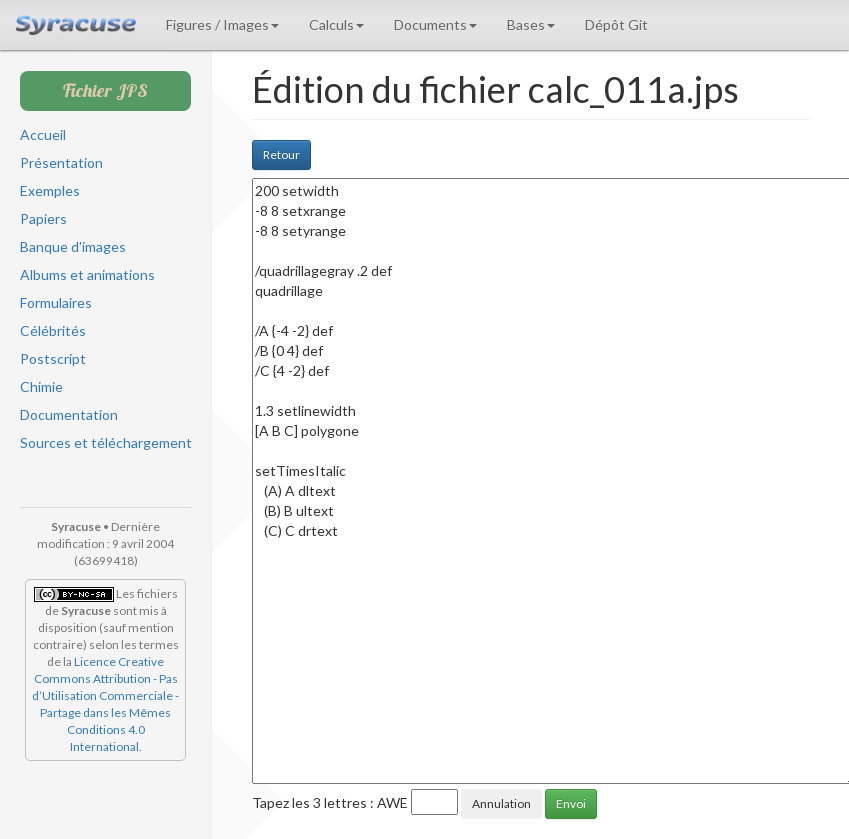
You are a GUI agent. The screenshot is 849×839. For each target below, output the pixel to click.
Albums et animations (87, 274)
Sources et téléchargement (106, 442)
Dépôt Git (616, 24)
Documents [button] (435, 24)
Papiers (43, 218)
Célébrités (53, 330)
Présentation (61, 162)
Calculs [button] (336, 24)
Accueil (43, 134)
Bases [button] (531, 24)
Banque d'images (73, 246)
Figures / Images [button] (222, 24)
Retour (281, 154)
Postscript (53, 358)
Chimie (41, 386)
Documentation (69, 414)
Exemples (50, 190)
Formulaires (56, 302)
